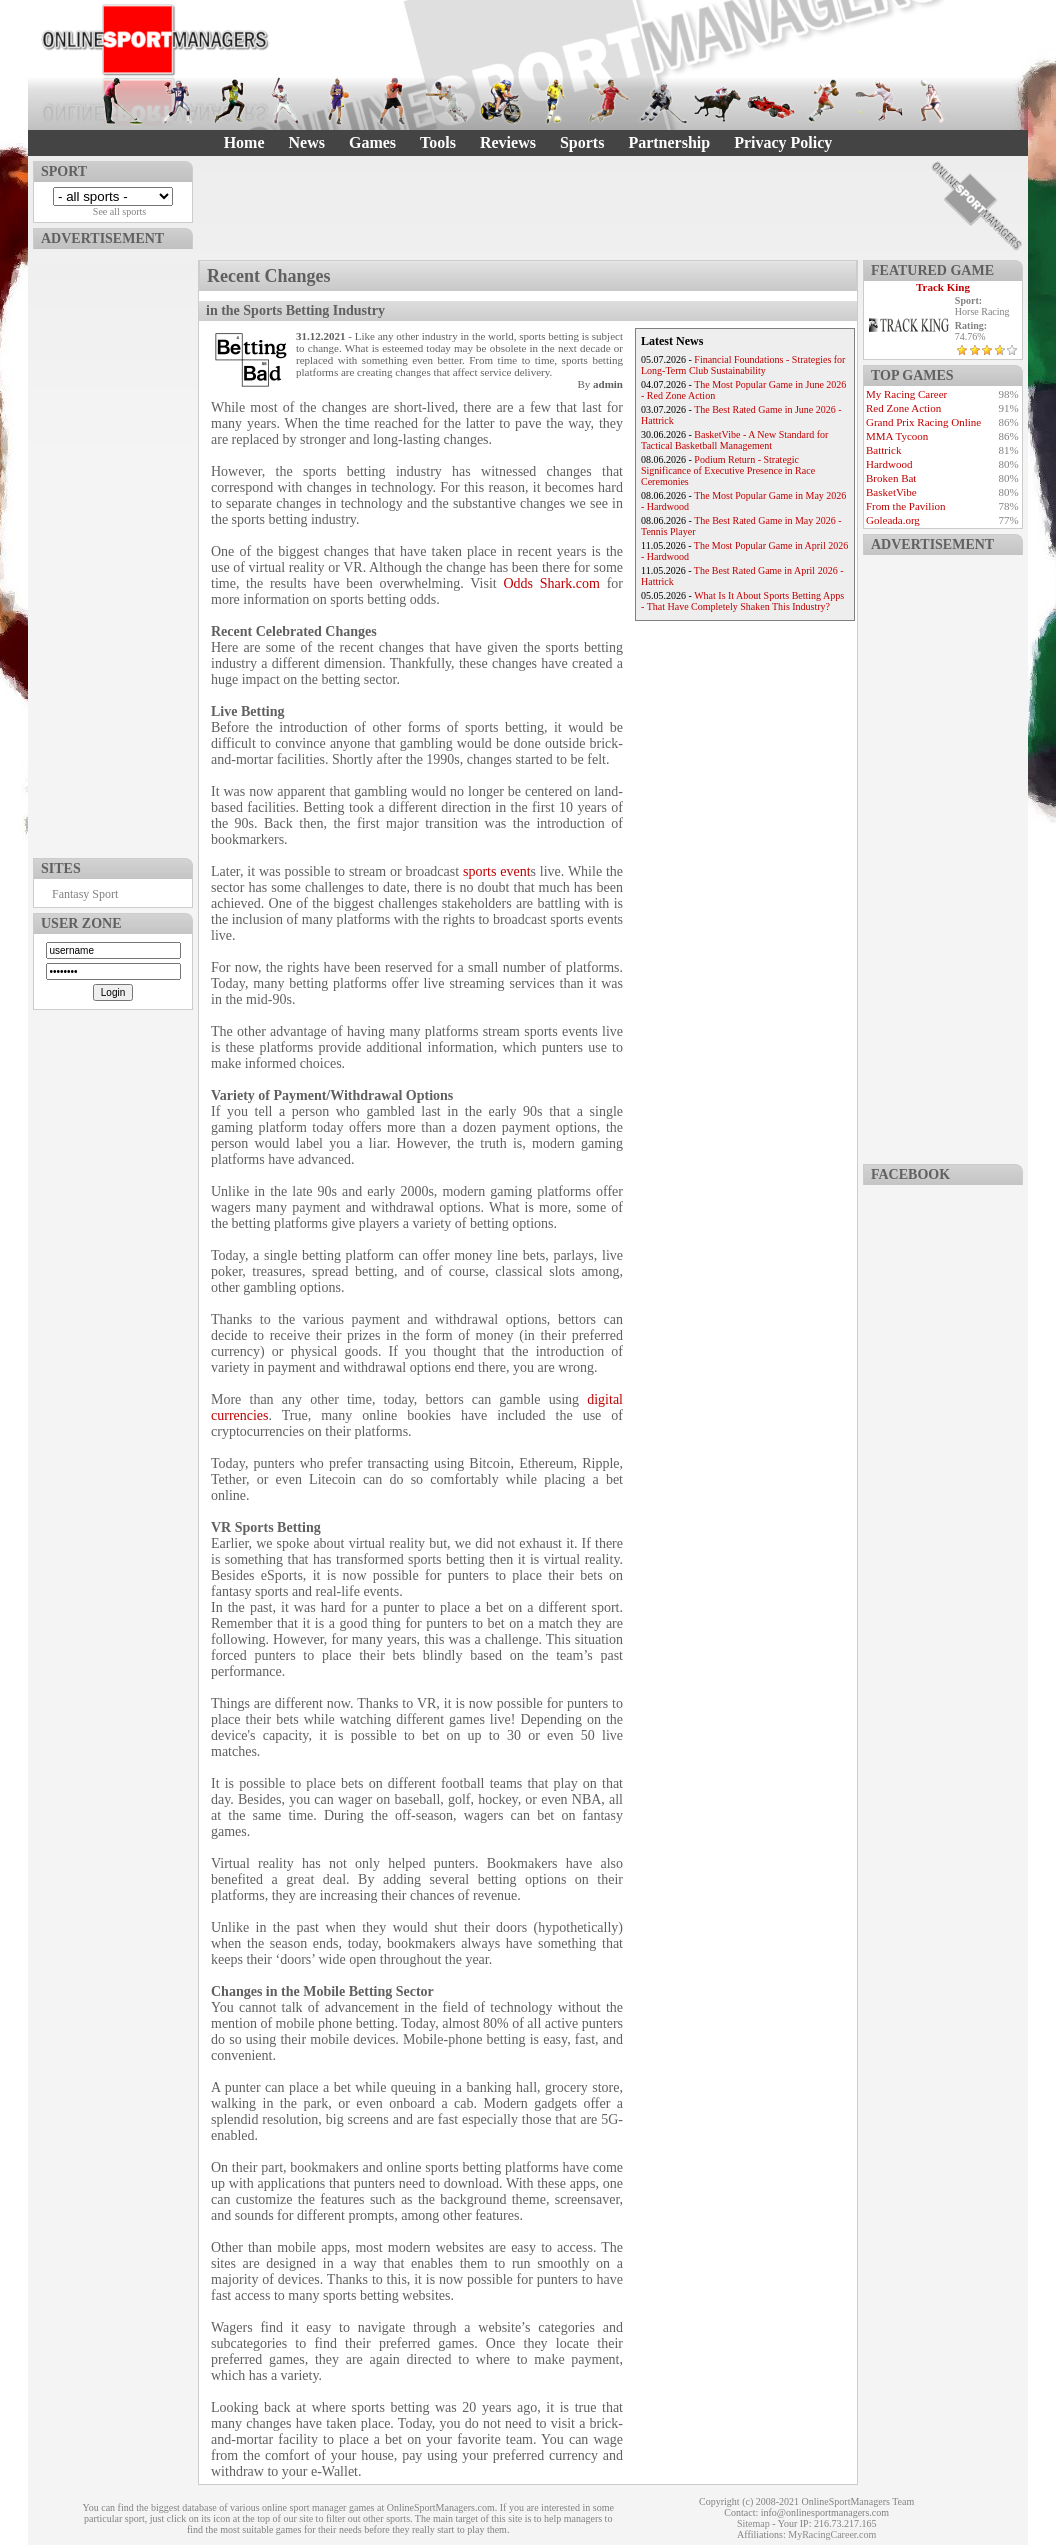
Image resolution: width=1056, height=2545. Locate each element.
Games (372, 142)
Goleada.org (893, 520)
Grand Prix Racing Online (923, 422)
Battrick (883, 450)
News (307, 142)
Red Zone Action (903, 408)
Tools (438, 142)
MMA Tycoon (897, 436)
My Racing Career (906, 394)
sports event (497, 871)
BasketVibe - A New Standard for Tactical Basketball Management (734, 440)
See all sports (119, 211)
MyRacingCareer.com (832, 2534)
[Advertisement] (113, 549)
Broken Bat (891, 478)
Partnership (669, 142)
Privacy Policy (783, 142)
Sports (582, 142)
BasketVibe (891, 492)
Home (244, 142)
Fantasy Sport (85, 894)
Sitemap (753, 2523)
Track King (943, 287)
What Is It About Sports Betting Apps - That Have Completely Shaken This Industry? (742, 601)
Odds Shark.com (551, 583)
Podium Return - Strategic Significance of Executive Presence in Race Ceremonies (728, 470)
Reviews (508, 142)
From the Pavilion (905, 506)
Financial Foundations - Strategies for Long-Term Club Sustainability (743, 365)
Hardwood (889, 464)
